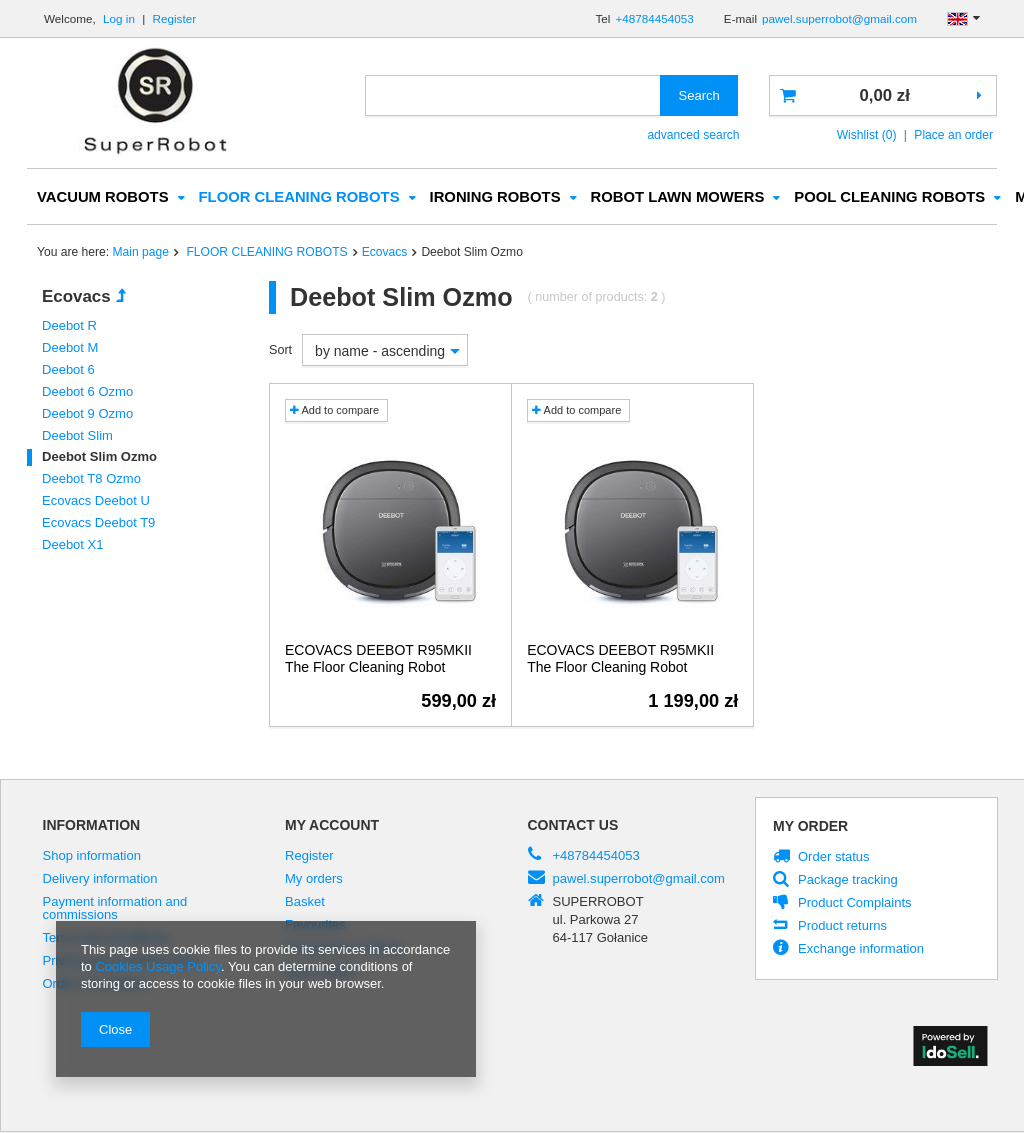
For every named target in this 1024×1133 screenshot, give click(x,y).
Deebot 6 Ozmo (87, 392)
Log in (120, 18)
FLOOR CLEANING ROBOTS (299, 198)
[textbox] (513, 95)
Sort (280, 351)
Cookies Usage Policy (157, 966)
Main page (141, 253)
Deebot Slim (77, 436)
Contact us (573, 826)
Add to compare (334, 411)
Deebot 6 (68, 370)
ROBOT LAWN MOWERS (678, 198)
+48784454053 (654, 18)
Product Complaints (855, 904)
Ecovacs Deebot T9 (98, 523)
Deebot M (70, 348)
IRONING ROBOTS (495, 198)
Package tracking (848, 881)
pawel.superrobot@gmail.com (839, 18)
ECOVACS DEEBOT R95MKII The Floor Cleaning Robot (378, 659)
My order (810, 827)
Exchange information (861, 950)
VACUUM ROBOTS (103, 198)
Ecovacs (385, 253)
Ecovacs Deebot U (96, 501)
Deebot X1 (73, 545)
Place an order (953, 135)
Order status (834, 858)
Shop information (92, 857)
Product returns (842, 927)
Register (175, 18)
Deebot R (69, 326)
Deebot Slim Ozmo (99, 457)
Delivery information (100, 880)
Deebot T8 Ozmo (91, 479)
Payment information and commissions (115, 909)
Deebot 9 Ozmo (87, 414)
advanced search (693, 135)
